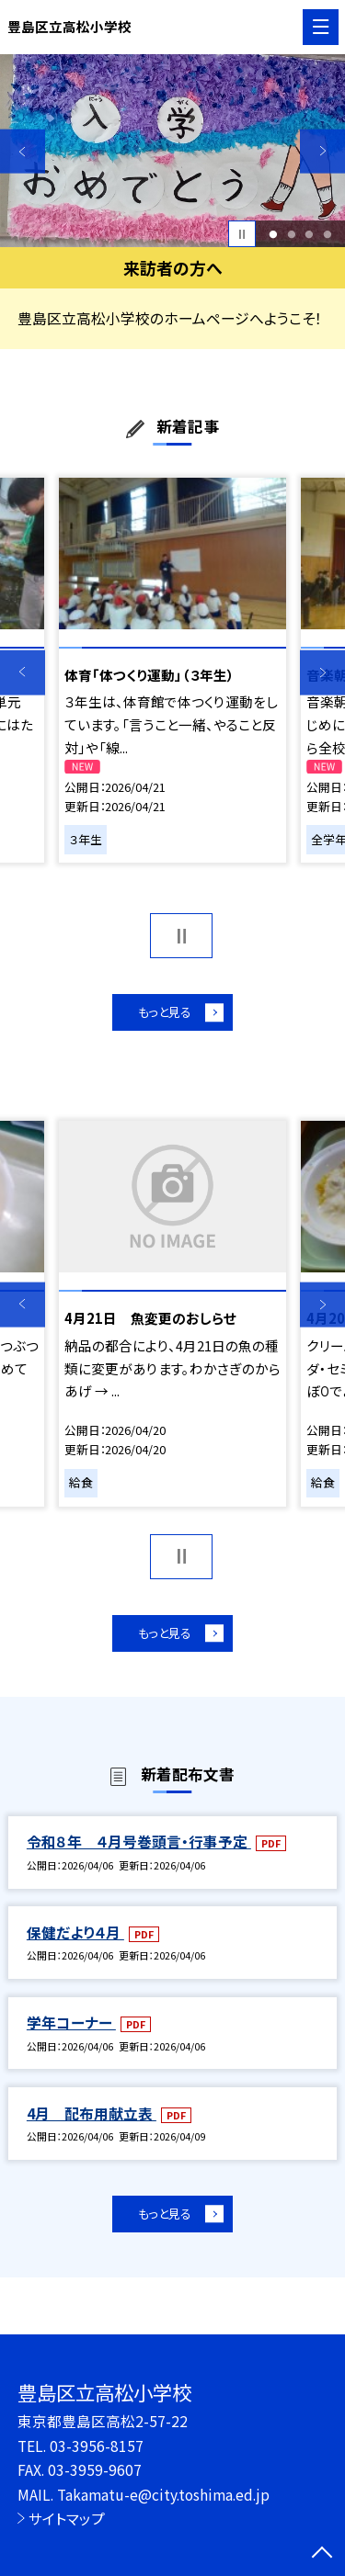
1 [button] (273, 234)
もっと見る (163, 1013)
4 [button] (327, 234)
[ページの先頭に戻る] (322, 2554)
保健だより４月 (75, 1939)
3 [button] (309, 234)
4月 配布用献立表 (91, 2120)
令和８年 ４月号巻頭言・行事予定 (139, 1849)
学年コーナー (71, 2030)
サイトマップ (67, 2518)
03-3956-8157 (97, 2445)
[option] (172, 151)
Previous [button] (22, 151)
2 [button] (291, 234)
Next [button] (322, 151)
